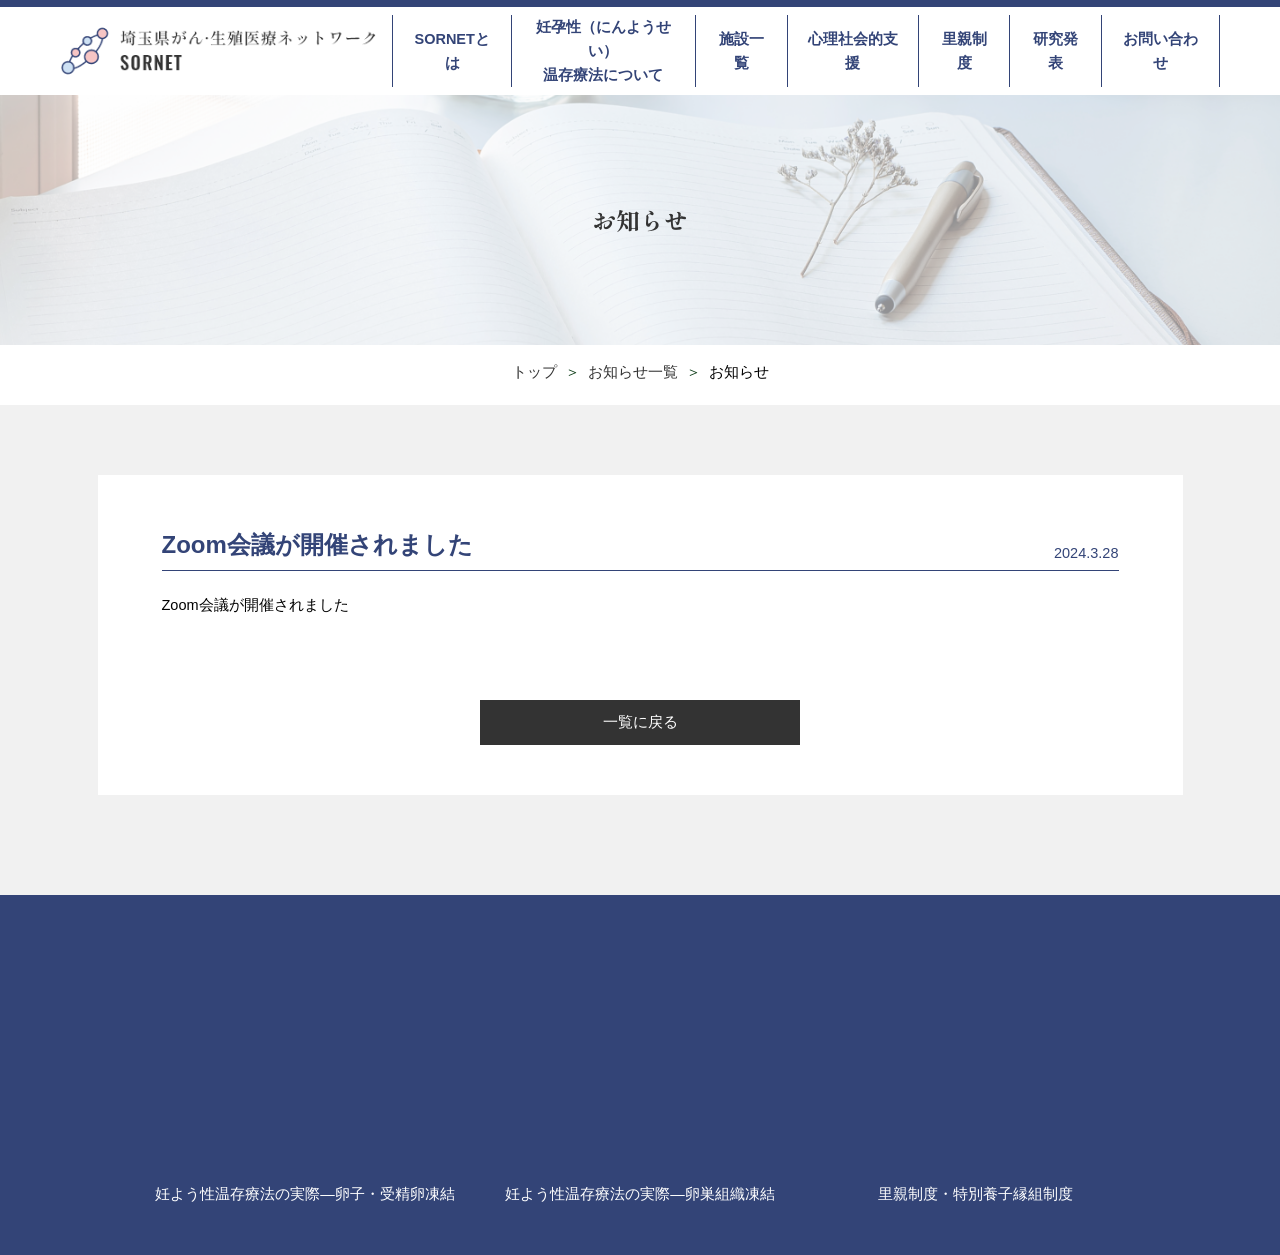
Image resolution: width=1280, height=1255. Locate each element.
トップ (534, 372)
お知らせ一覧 (633, 372)
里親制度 (964, 51)
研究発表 (1055, 51)
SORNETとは (451, 51)
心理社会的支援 (853, 51)
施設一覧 (741, 51)
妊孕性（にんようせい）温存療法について (603, 51)
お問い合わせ (1160, 51)
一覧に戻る (640, 722)
